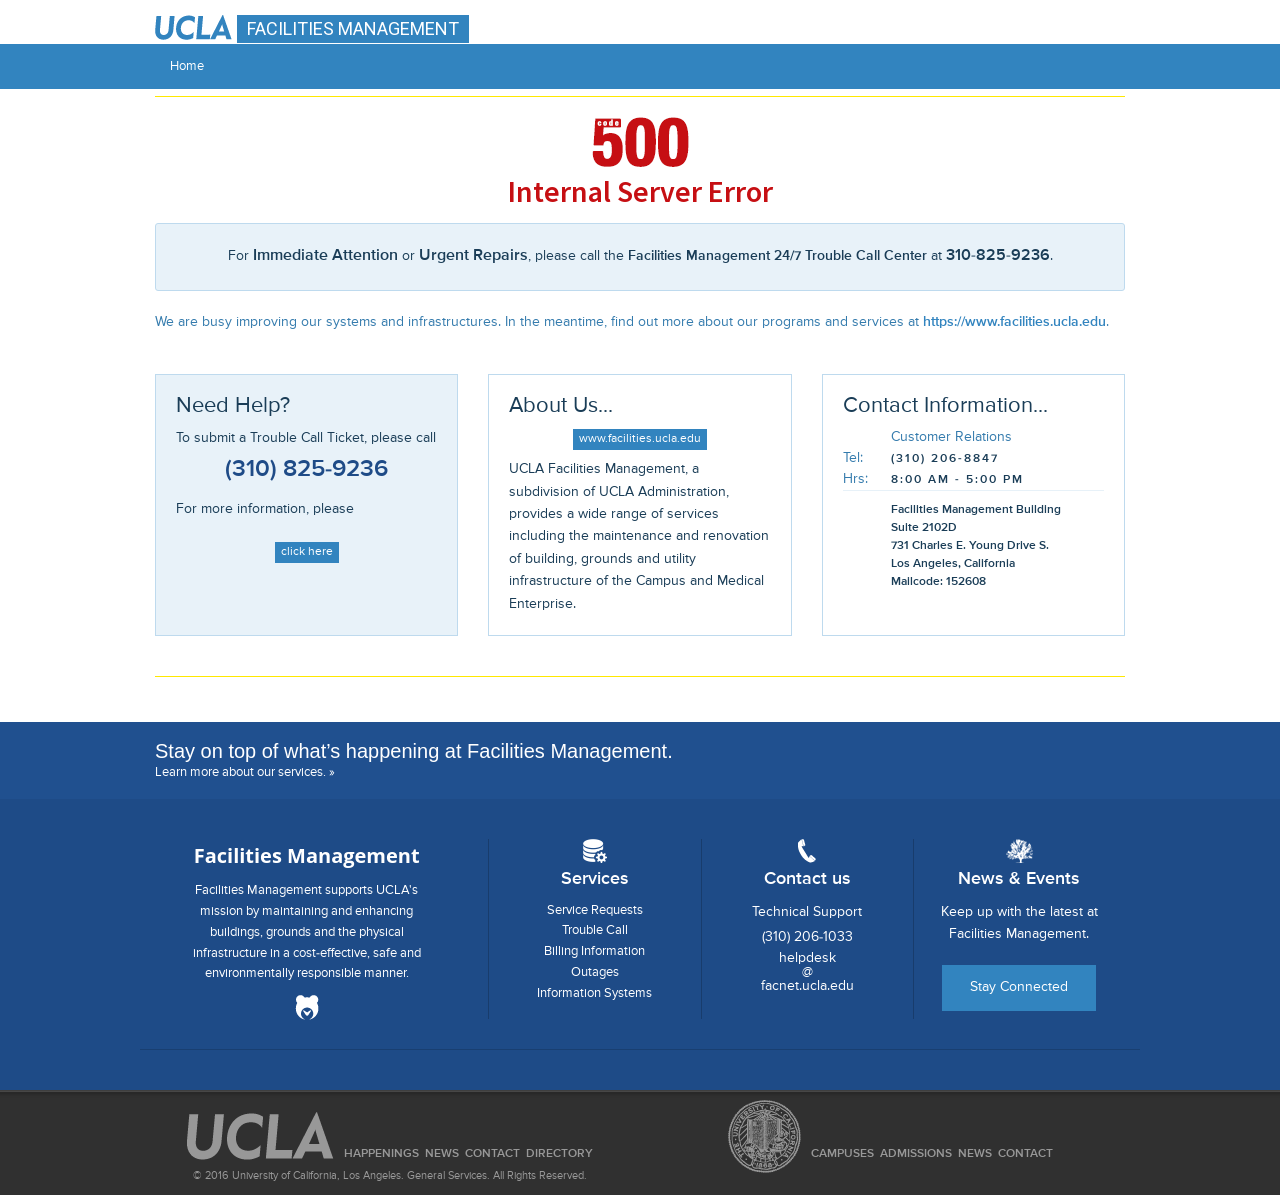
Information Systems (594, 993)
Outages (595, 972)
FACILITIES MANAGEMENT (353, 28)
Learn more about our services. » (245, 772)
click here (307, 552)
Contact (1025, 1154)
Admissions (916, 1154)
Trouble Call (595, 930)
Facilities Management (307, 855)
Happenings (381, 1154)
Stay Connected (1019, 987)
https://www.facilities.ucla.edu (1014, 322)
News (975, 1154)
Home (187, 66)
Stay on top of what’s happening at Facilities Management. (414, 751)
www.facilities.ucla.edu (640, 439)
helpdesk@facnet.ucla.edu (807, 972)
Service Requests (595, 910)
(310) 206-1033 (807, 937)
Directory (559, 1154)
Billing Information (594, 951)
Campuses (842, 1154)
